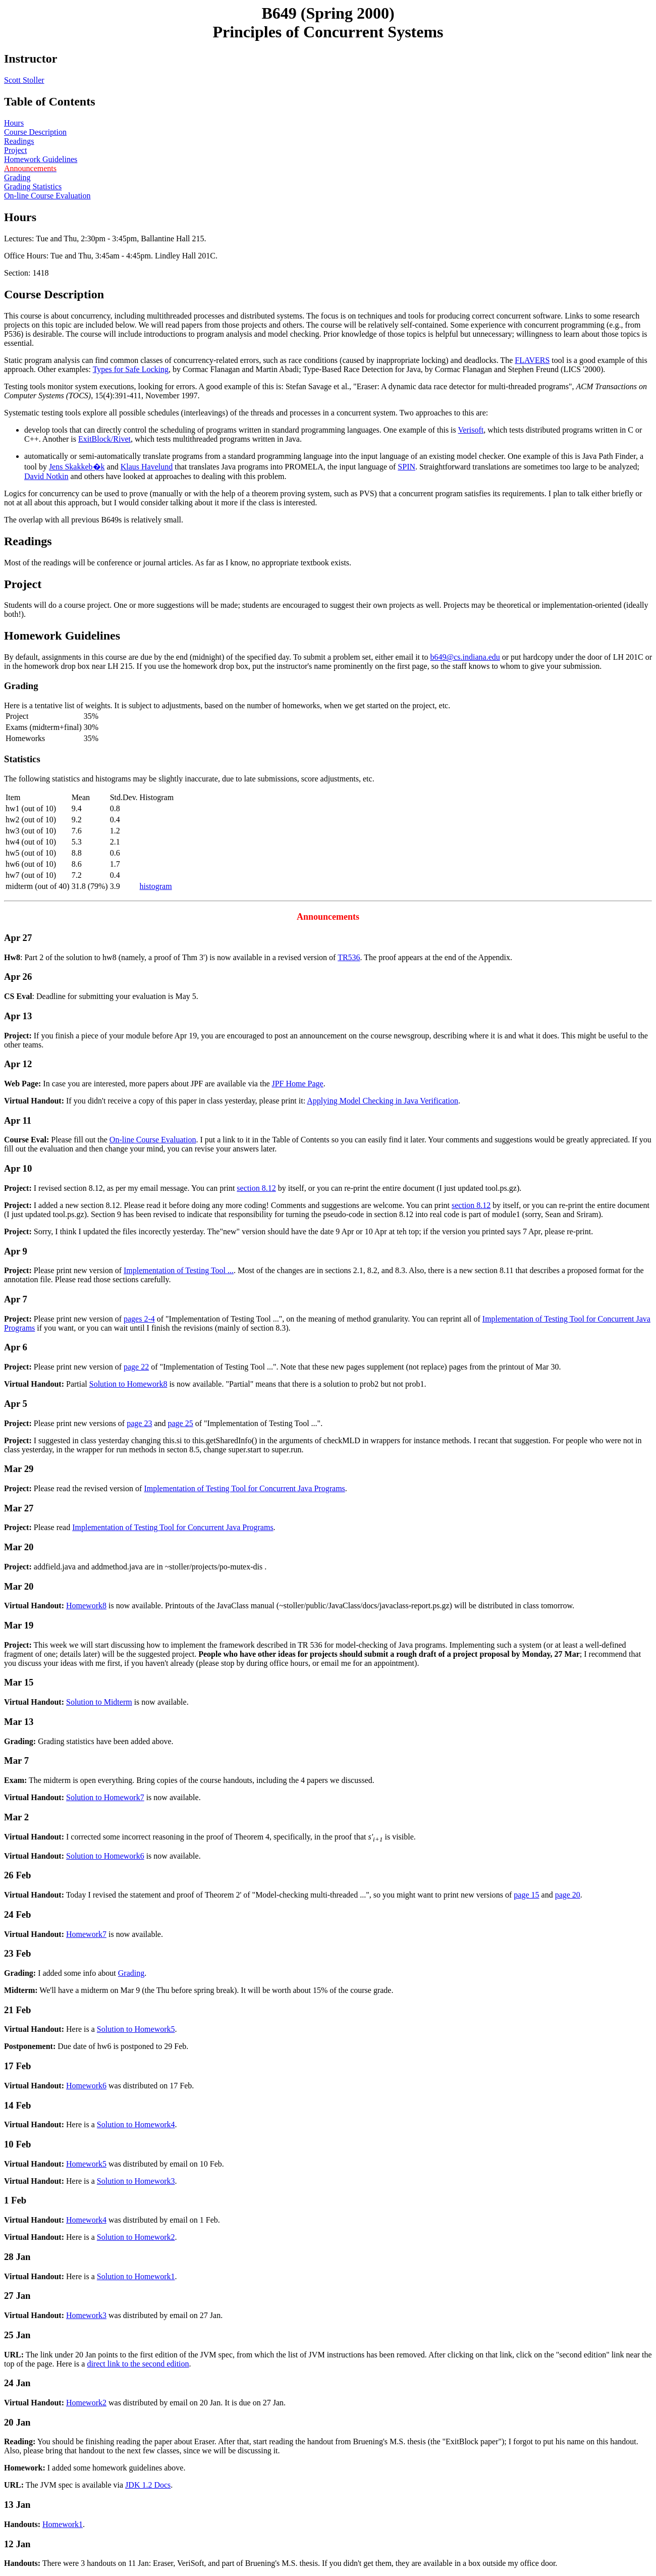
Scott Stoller (24, 80)
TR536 (349, 957)
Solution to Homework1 (136, 2276)
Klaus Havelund (147, 466)
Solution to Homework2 (136, 2237)
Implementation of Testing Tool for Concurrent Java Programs (244, 1488)
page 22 (136, 1366)
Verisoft (471, 430)
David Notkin (46, 476)
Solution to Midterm (99, 1702)
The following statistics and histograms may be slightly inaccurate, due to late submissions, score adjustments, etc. (328, 828)
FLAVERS (532, 360)
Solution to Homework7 (105, 1797)
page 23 (139, 1423)
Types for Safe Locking (131, 369)
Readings (19, 141)
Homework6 (86, 2085)
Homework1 (62, 2524)
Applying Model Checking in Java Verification (382, 1100)
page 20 (567, 1894)
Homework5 (86, 2164)
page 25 (180, 1423)
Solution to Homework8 (128, 1384)
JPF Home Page (297, 1083)
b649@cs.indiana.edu (465, 657)
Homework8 (86, 1605)
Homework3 (86, 2315)
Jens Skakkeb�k (77, 466)
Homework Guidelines (40, 159)
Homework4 (86, 2220)
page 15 (526, 1894)
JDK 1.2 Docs (148, 2485)
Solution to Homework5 (136, 2029)
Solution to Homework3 (136, 2181)
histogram (156, 886)
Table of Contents (49, 101)
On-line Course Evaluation (47, 195)
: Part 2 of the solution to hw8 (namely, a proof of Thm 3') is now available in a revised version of (328, 937)
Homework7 (86, 1934)
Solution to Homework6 (105, 1856)
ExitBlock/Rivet (104, 439)
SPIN (406, 466)
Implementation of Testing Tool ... (179, 1270)
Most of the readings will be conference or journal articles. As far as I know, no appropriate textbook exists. (177, 562)
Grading (17, 177)
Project (15, 150)
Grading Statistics (33, 186)
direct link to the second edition (138, 2363)
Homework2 (86, 2402)
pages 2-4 (139, 1319)
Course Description (35, 132)
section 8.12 (256, 1188)
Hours (14, 123)
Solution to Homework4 (136, 2124)
